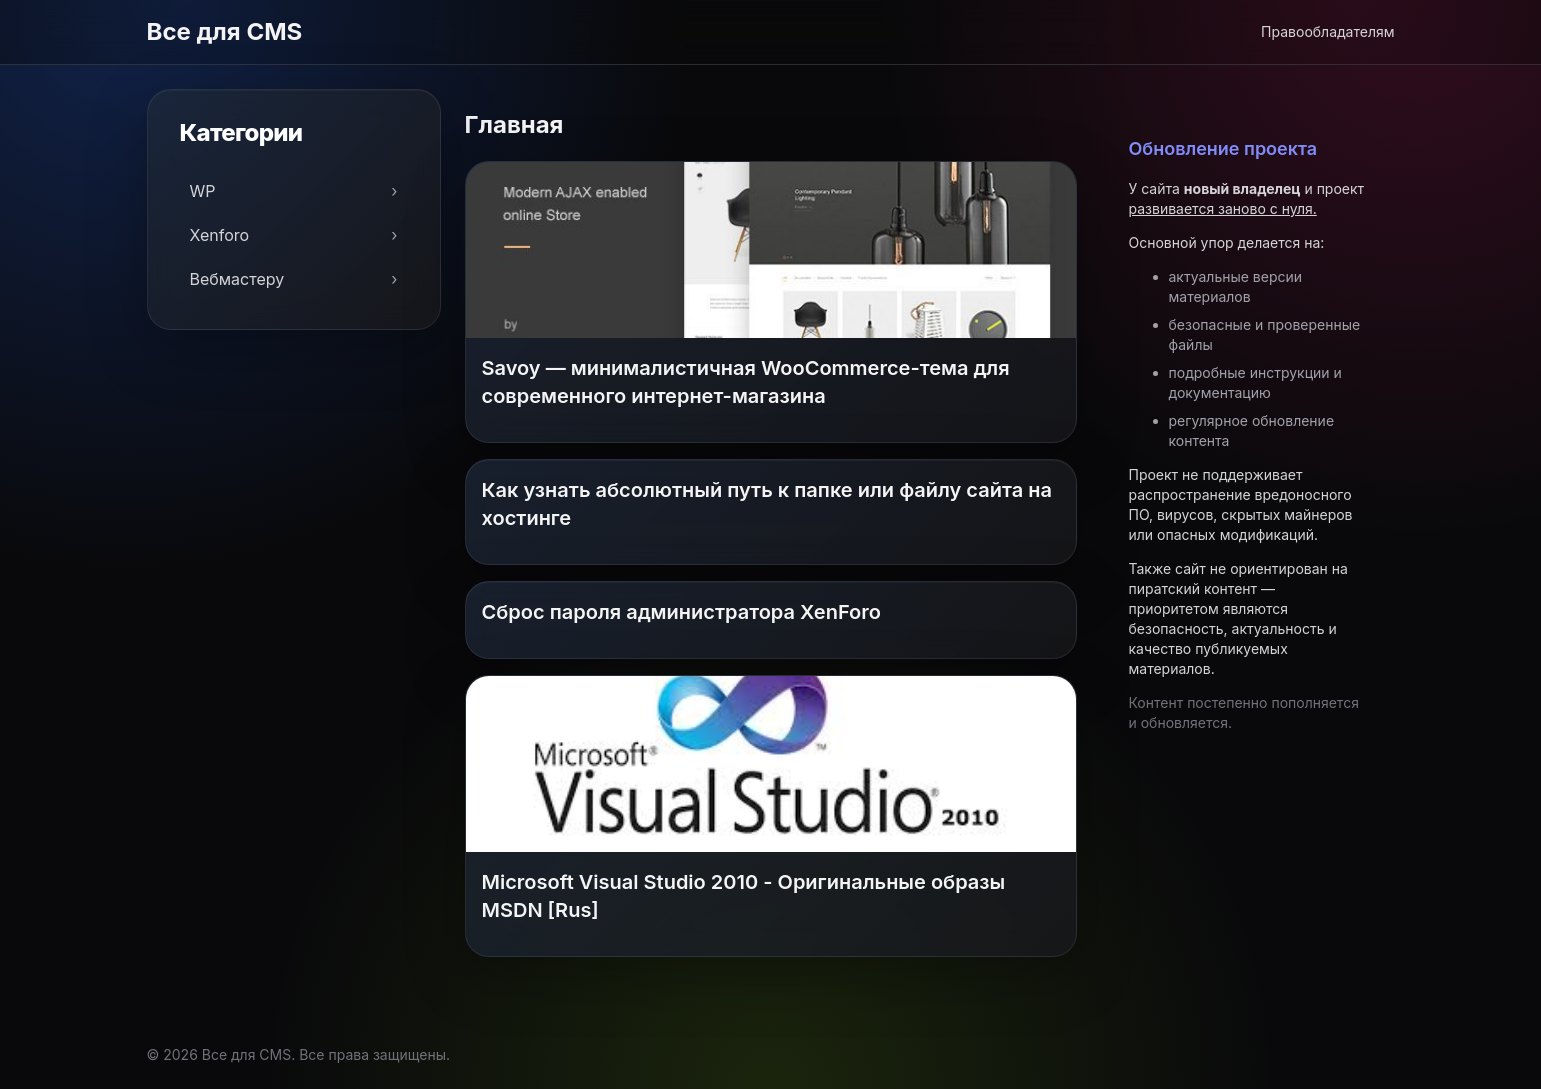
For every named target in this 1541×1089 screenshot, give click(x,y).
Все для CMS (225, 31)
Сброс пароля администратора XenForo (681, 612)
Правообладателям (1327, 31)
